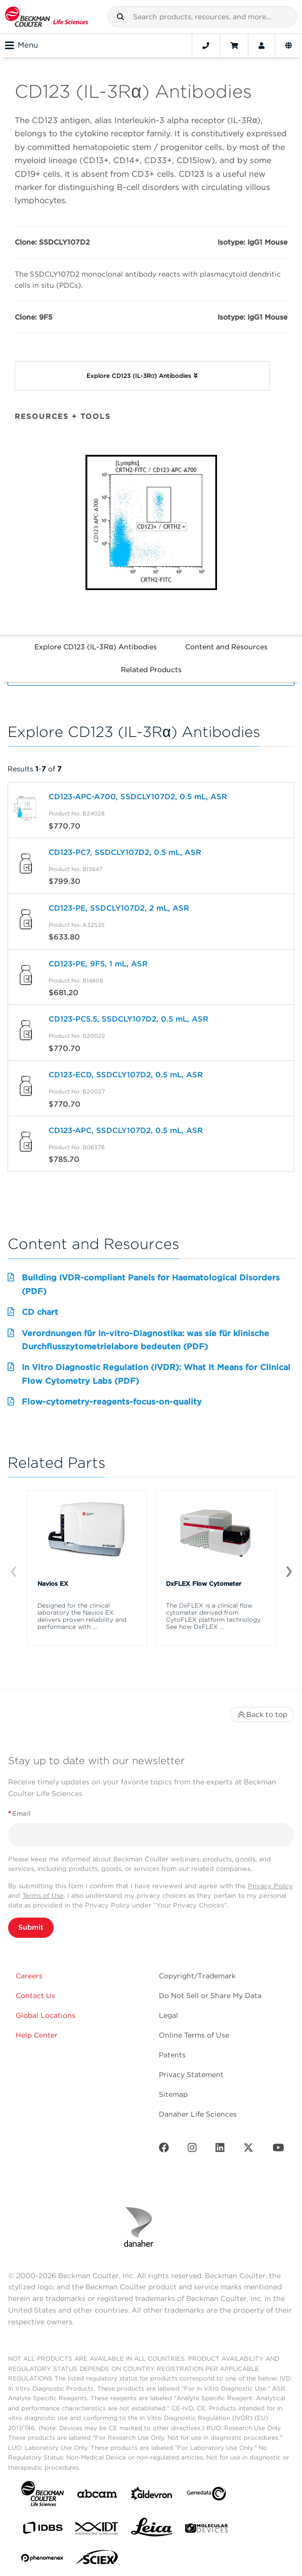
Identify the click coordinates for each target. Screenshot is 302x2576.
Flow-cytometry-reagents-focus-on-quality (112, 1402)
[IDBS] (42, 2530)
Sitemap (173, 2094)
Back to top (261, 1714)
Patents (172, 2055)
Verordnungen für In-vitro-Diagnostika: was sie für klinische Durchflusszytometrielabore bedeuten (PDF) (145, 1340)
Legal (168, 2015)
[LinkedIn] (220, 2150)
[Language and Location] (288, 45)
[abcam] (97, 2496)
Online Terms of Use (194, 2035)
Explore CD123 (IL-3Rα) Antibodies (95, 647)
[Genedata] (206, 2496)
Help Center (37, 2035)
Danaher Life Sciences (198, 2114)
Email (19, 1813)
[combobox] (202, 16)
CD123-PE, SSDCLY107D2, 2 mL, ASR (119, 908)
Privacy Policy (270, 1886)
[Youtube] (278, 2150)
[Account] (261, 45)
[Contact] (206, 45)
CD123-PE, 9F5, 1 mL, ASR (98, 963)
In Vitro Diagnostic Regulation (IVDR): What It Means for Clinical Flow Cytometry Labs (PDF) (156, 1373)
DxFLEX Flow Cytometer (203, 1583)
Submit (31, 1927)
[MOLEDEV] (206, 2530)
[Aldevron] (152, 2495)
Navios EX (52, 1583)
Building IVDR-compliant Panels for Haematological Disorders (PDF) (151, 1284)
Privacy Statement (191, 2075)
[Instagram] (192, 2150)
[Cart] (234, 45)
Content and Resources (226, 647)
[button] (120, 17)
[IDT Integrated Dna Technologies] (97, 2530)
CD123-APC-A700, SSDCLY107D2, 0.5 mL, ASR (138, 796)
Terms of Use (43, 1895)
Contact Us (35, 1996)
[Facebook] (164, 2150)
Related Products (151, 670)
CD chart (40, 1312)
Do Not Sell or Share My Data (210, 1996)
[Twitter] (248, 2150)
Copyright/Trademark (197, 1976)
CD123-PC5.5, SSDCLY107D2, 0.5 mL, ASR (128, 1019)
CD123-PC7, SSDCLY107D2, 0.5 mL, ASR (125, 852)
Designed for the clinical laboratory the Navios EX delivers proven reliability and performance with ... (81, 1616)
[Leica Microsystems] (152, 2530)
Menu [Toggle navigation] (21, 46)
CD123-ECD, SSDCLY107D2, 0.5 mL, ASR (126, 1074)
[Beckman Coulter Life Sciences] (46, 16)
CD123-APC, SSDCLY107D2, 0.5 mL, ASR (126, 1130)
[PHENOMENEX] (42, 2560)
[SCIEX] (97, 2560)
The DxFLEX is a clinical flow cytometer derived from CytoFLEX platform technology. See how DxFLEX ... (214, 1616)
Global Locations (45, 2015)
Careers (29, 1976)
